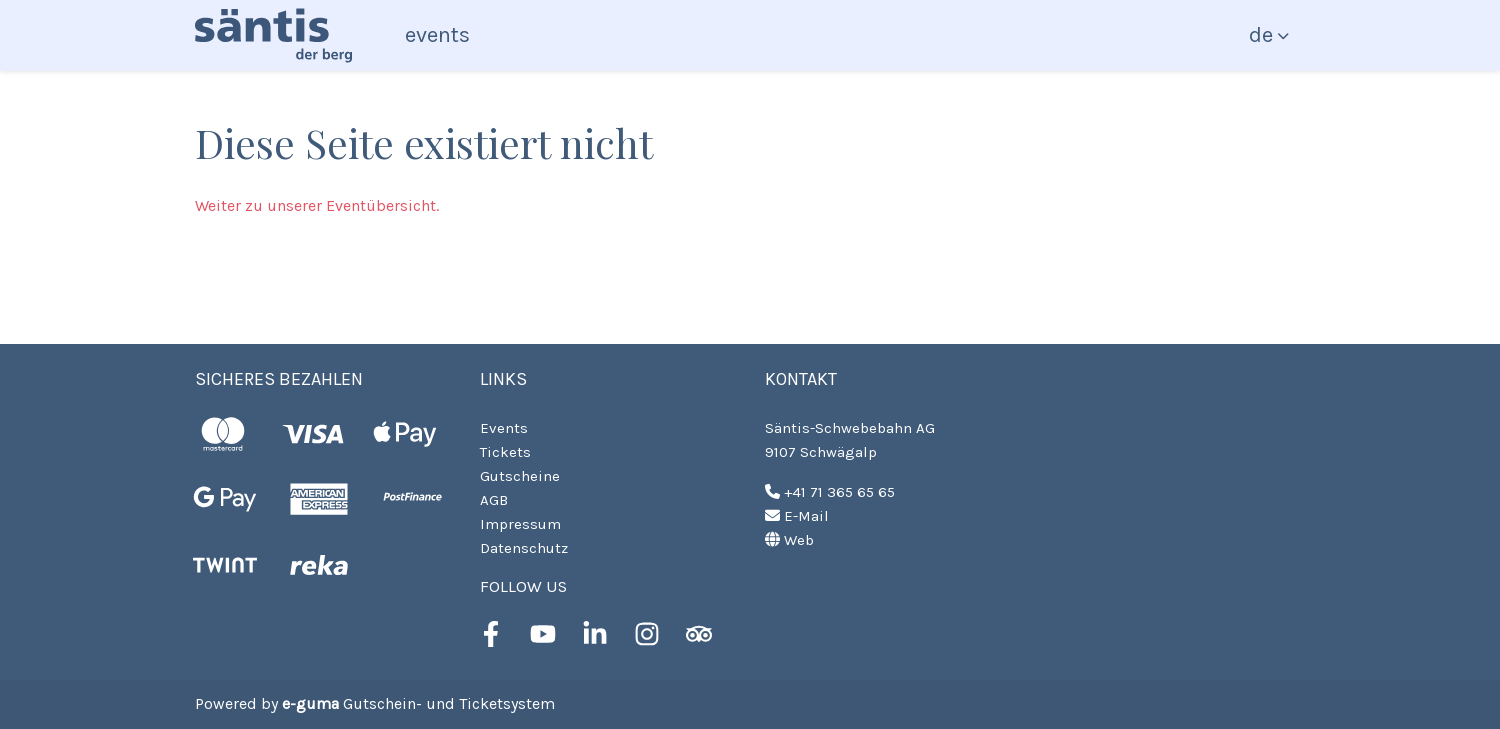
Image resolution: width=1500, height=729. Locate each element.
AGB (494, 500)
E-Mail (797, 516)
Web (789, 540)
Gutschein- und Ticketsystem (418, 703)
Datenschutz (524, 548)
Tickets (505, 452)
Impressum (520, 524)
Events (437, 35)
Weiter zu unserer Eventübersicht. (317, 205)
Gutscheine (520, 476)
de (1261, 35)
